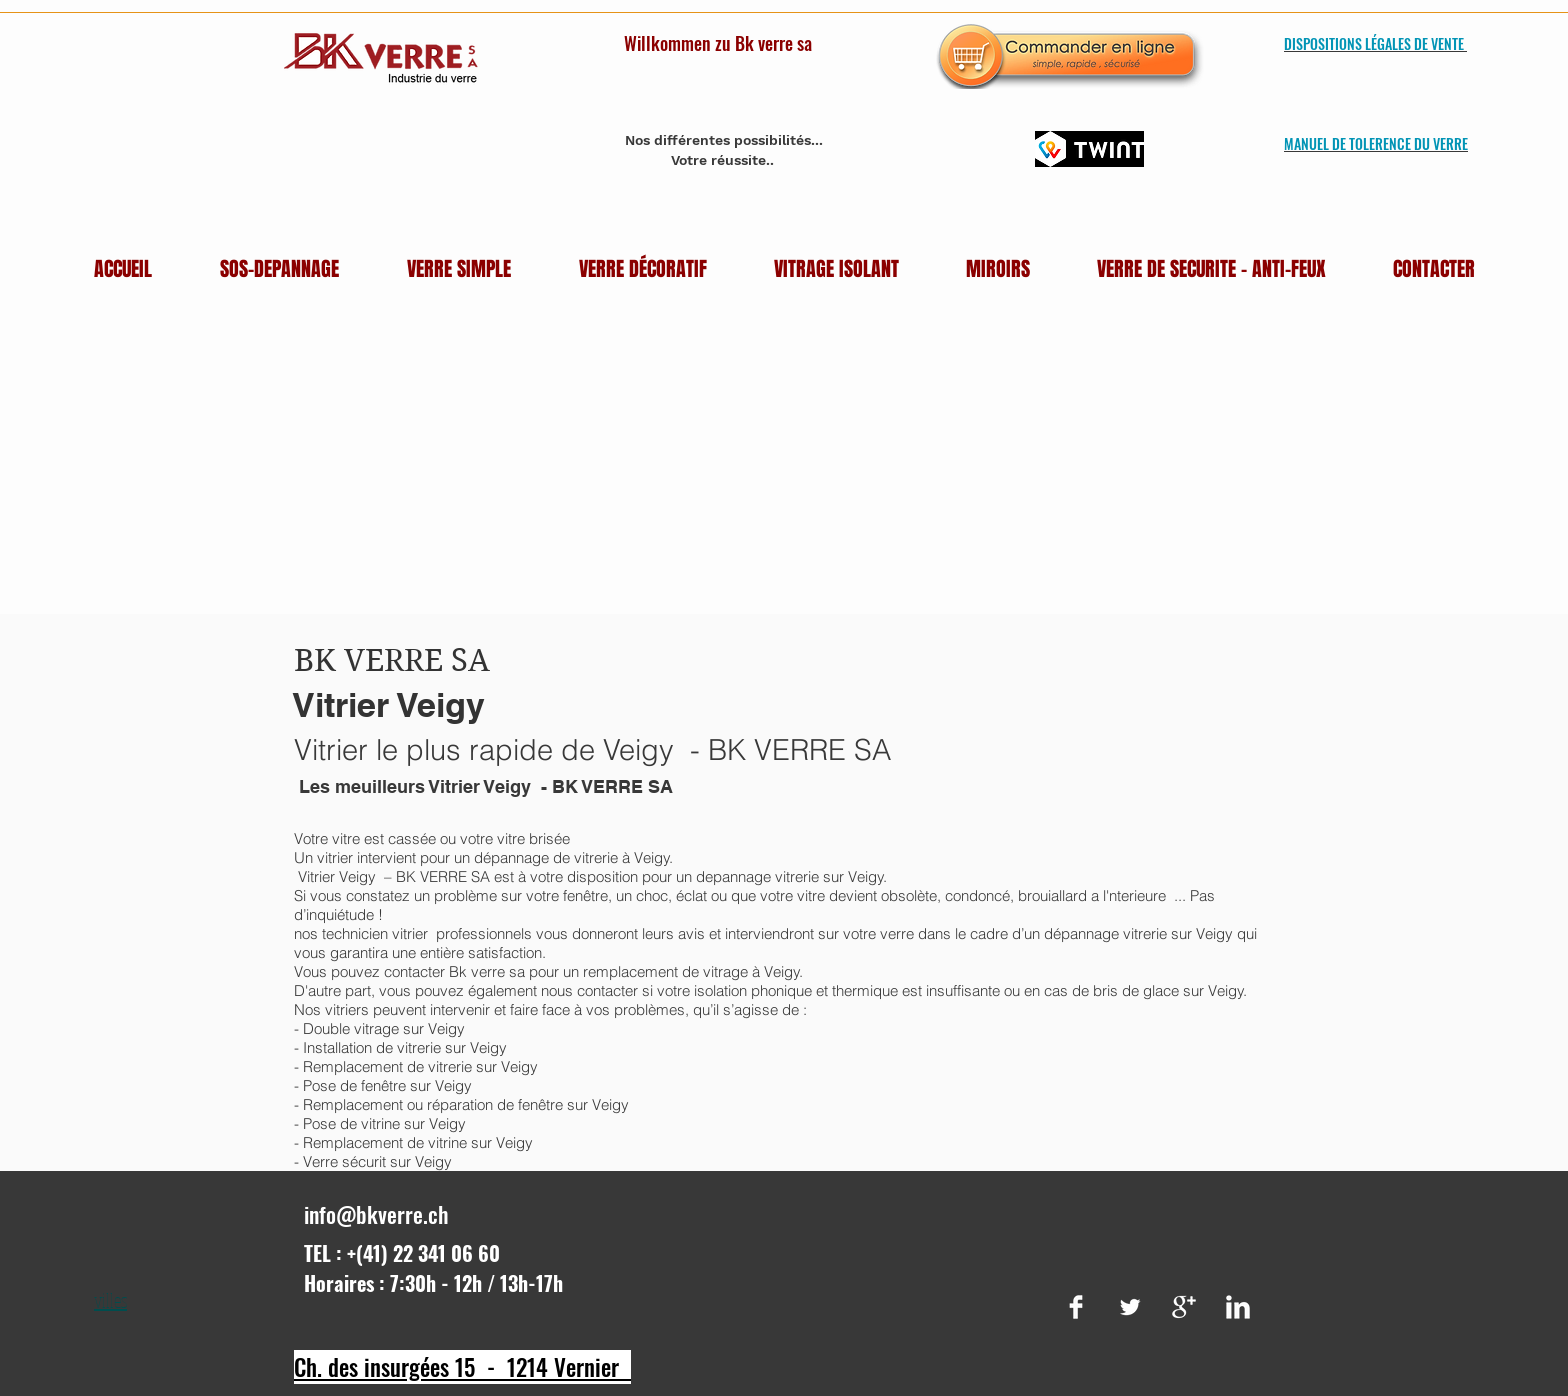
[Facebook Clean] (1076, 1307)
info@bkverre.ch (376, 1214)
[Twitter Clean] (1130, 1307)
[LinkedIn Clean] (1238, 1307)
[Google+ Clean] (1184, 1307)
